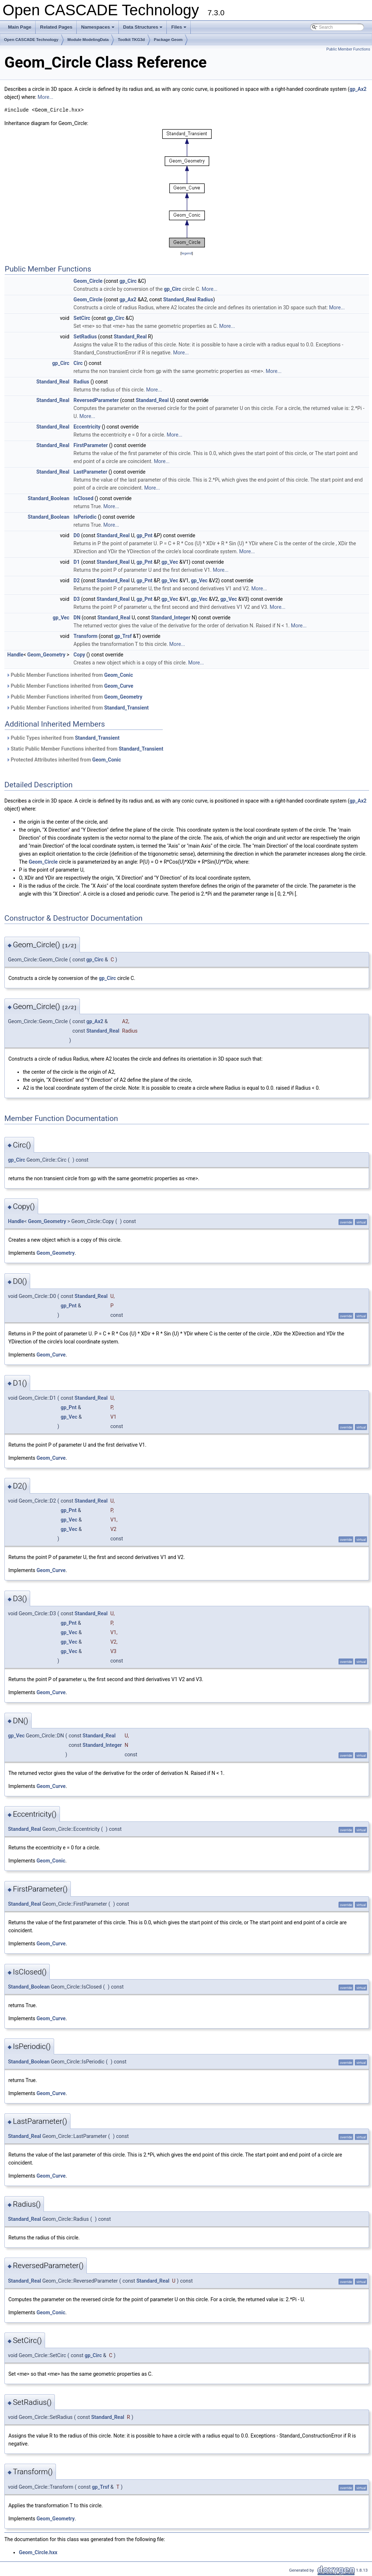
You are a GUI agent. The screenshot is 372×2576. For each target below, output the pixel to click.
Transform (85, 636)
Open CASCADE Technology (31, 39)
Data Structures (143, 29)
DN (76, 617)
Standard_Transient (126, 708)
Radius (205, 299)
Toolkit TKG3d (131, 39)
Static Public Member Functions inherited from (84, 749)
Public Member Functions (348, 49)
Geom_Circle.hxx (38, 2552)
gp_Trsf (123, 636)
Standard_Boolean (48, 498)
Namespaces (98, 29)
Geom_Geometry (46, 655)
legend (186, 253)
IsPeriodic (84, 517)
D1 (76, 562)
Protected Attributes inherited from (63, 760)
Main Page (19, 27)
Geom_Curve (118, 686)
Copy (79, 655)
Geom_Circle (87, 281)
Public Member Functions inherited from (69, 675)
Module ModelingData (88, 39)
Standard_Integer (170, 617)
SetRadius (85, 336)
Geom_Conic (118, 675)
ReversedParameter (96, 400)
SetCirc (81, 318)
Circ (77, 363)
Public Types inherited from (63, 738)
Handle (15, 655)
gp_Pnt (145, 535)
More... (45, 97)
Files (179, 29)
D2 (76, 580)
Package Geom (168, 39)
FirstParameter (90, 445)
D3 (76, 599)
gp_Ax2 (358, 89)
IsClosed (83, 498)
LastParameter (90, 472)
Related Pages (56, 27)
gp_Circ (128, 281)
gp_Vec (170, 562)
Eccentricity (86, 427)
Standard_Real (179, 299)
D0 (76, 535)
